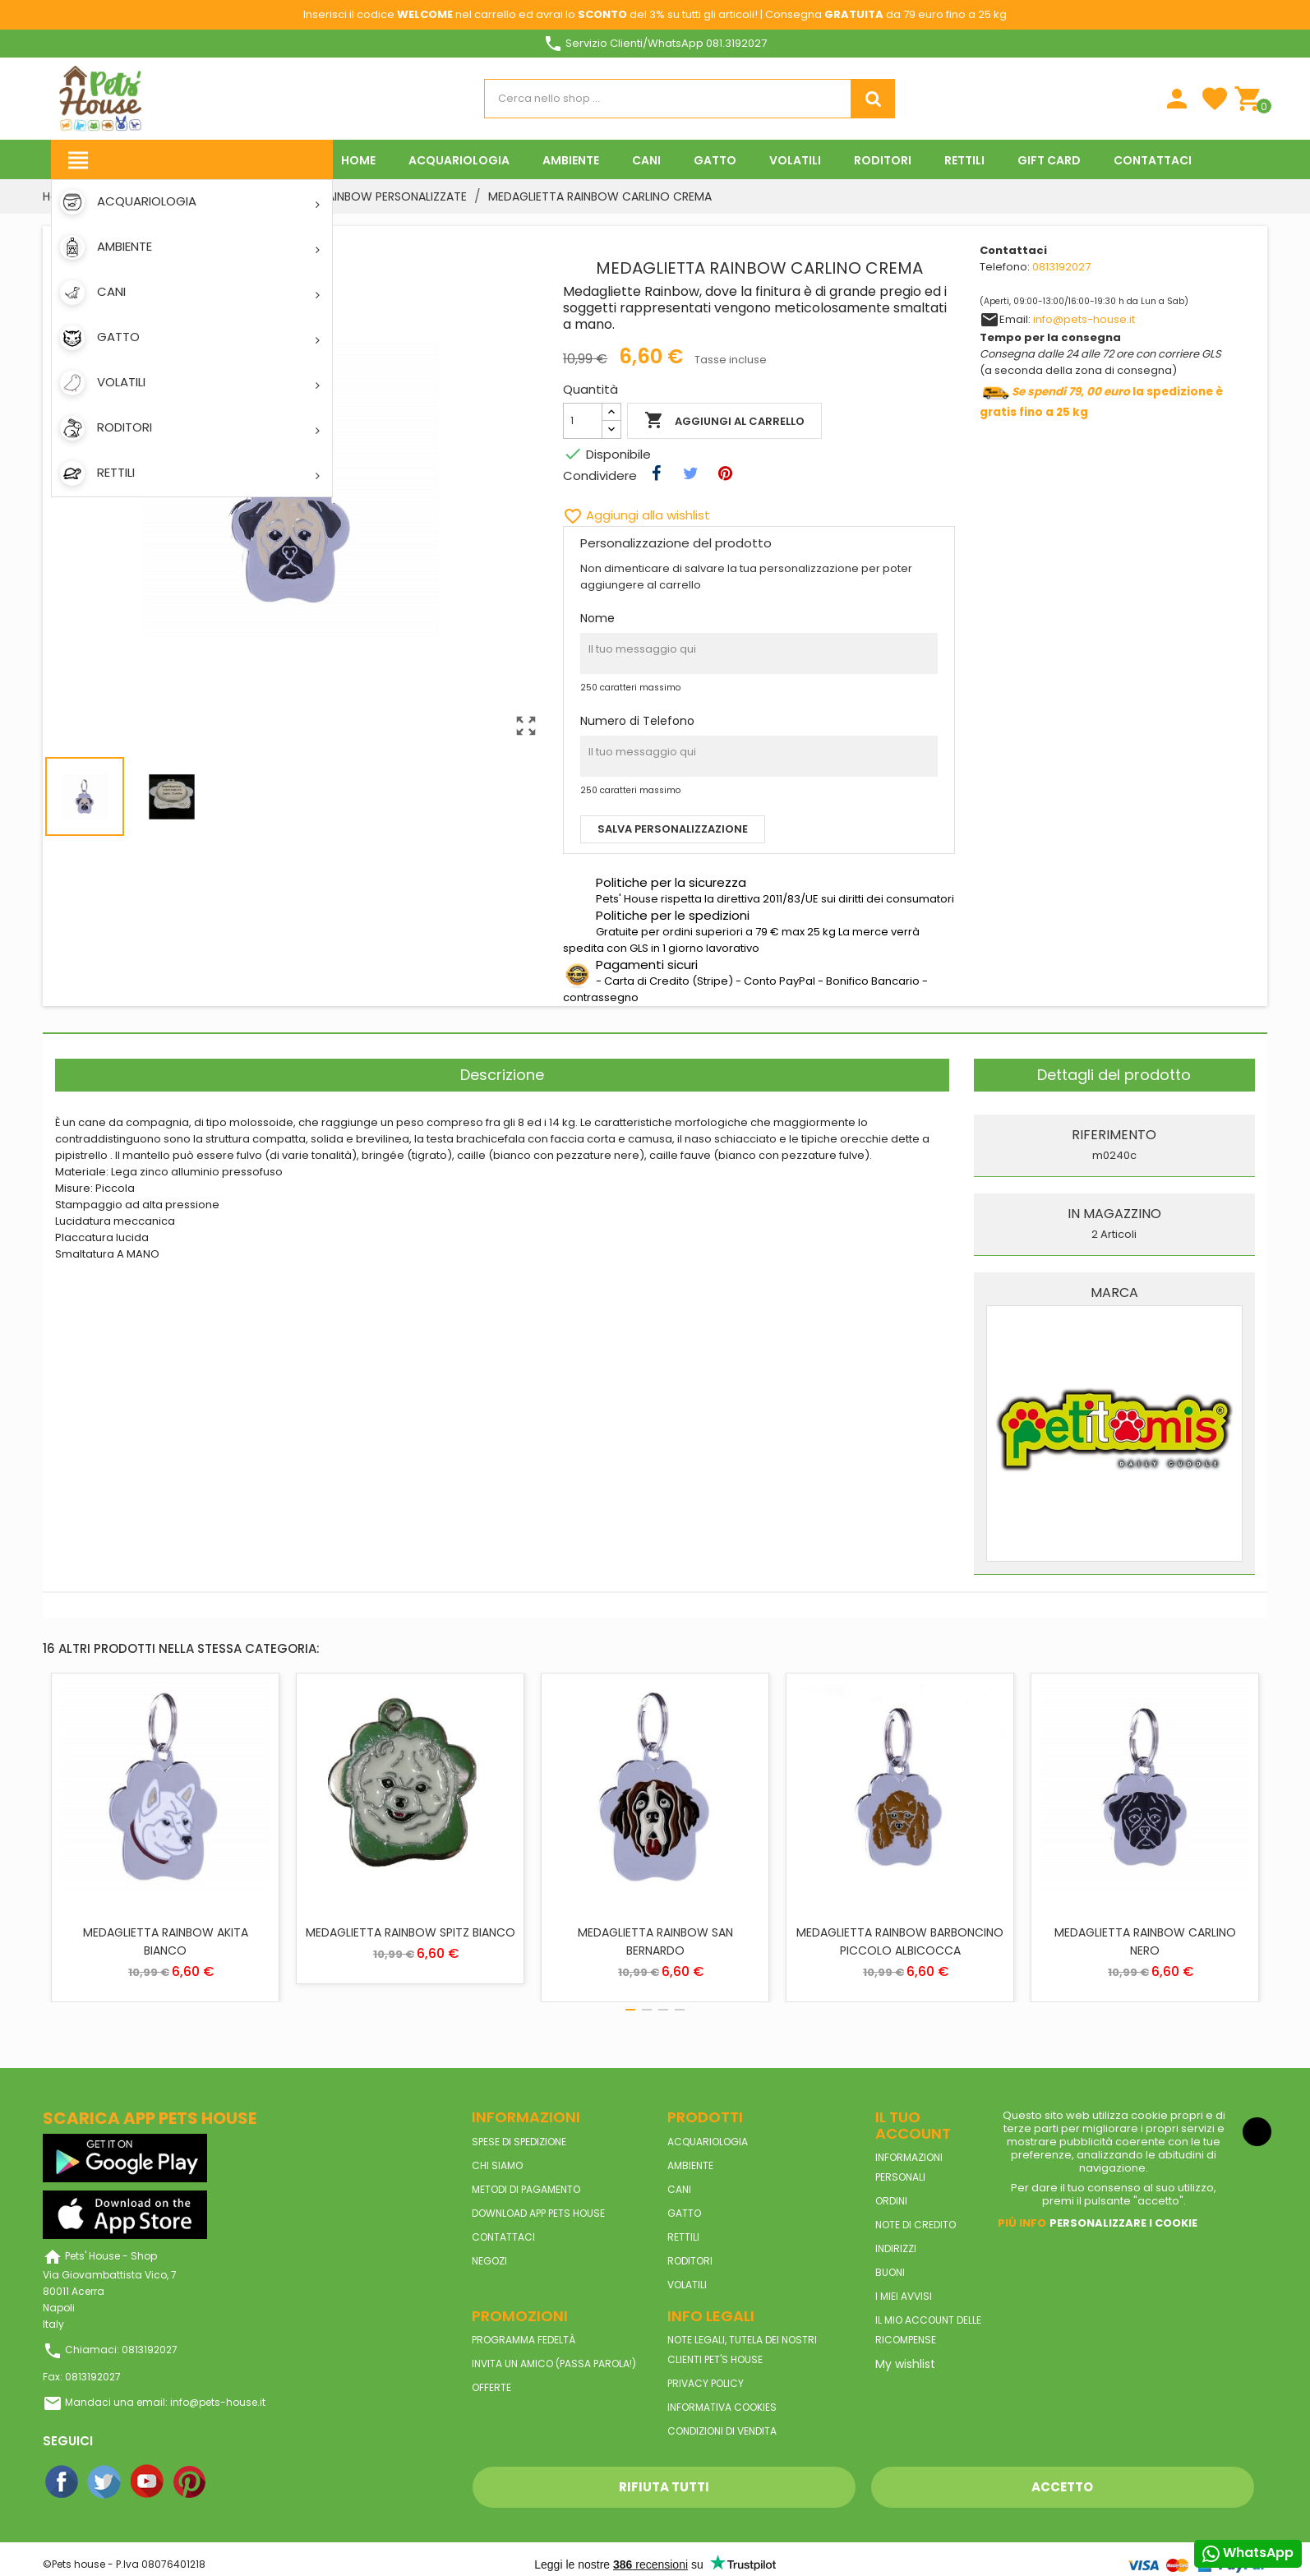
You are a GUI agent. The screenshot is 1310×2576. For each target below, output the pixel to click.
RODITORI (690, 2261)
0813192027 (1061, 267)
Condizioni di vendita (722, 2431)
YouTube (148, 2482)
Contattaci (503, 2237)
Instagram (233, 2482)
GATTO (684, 2213)
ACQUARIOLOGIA (707, 2142)
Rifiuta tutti (664, 2486)
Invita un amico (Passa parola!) (554, 2364)
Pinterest (191, 2482)
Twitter (105, 2482)
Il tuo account (913, 2125)
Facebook (62, 2482)
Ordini (891, 2201)
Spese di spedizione (519, 2142)
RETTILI (683, 2237)
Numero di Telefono (637, 721)
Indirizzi (895, 2248)
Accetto (1062, 2486)
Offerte (491, 2387)
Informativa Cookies (722, 2407)
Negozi (489, 2261)
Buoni (890, 2272)
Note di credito (915, 2225)
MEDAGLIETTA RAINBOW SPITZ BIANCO (410, 1932)
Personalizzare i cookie (1123, 2223)
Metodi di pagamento (526, 2189)
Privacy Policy (705, 2383)
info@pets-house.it (1084, 319)
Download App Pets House (538, 2213)
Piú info (1022, 2223)
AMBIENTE (690, 2165)
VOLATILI (687, 2285)
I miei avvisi (903, 2296)
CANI (679, 2189)
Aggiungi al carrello (724, 421)
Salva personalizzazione (672, 829)
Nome (597, 618)
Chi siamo (497, 2165)
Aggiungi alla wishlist (636, 515)
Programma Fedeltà (523, 2340)
